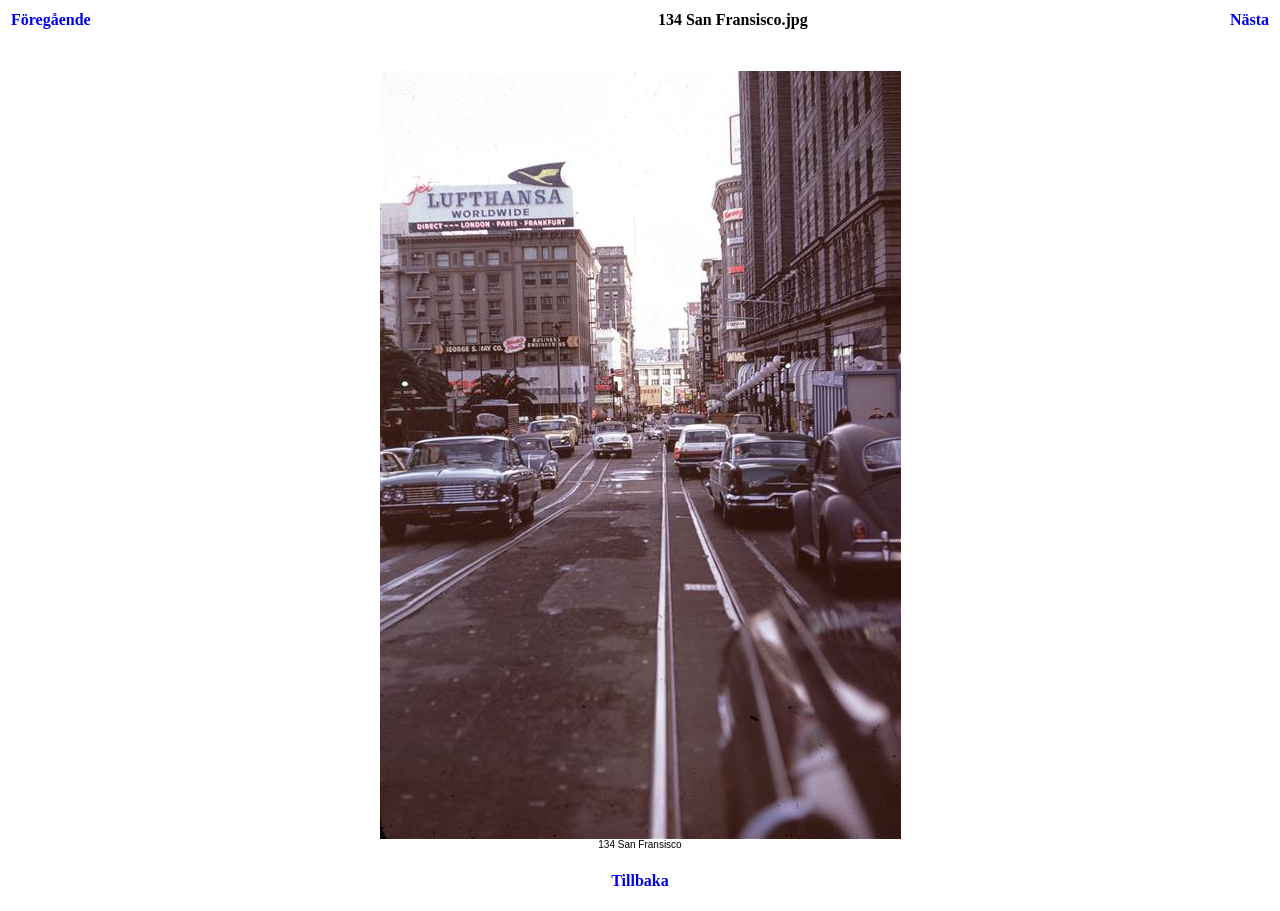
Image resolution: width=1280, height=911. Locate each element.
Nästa (1249, 19)
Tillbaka (640, 880)
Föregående (51, 19)
